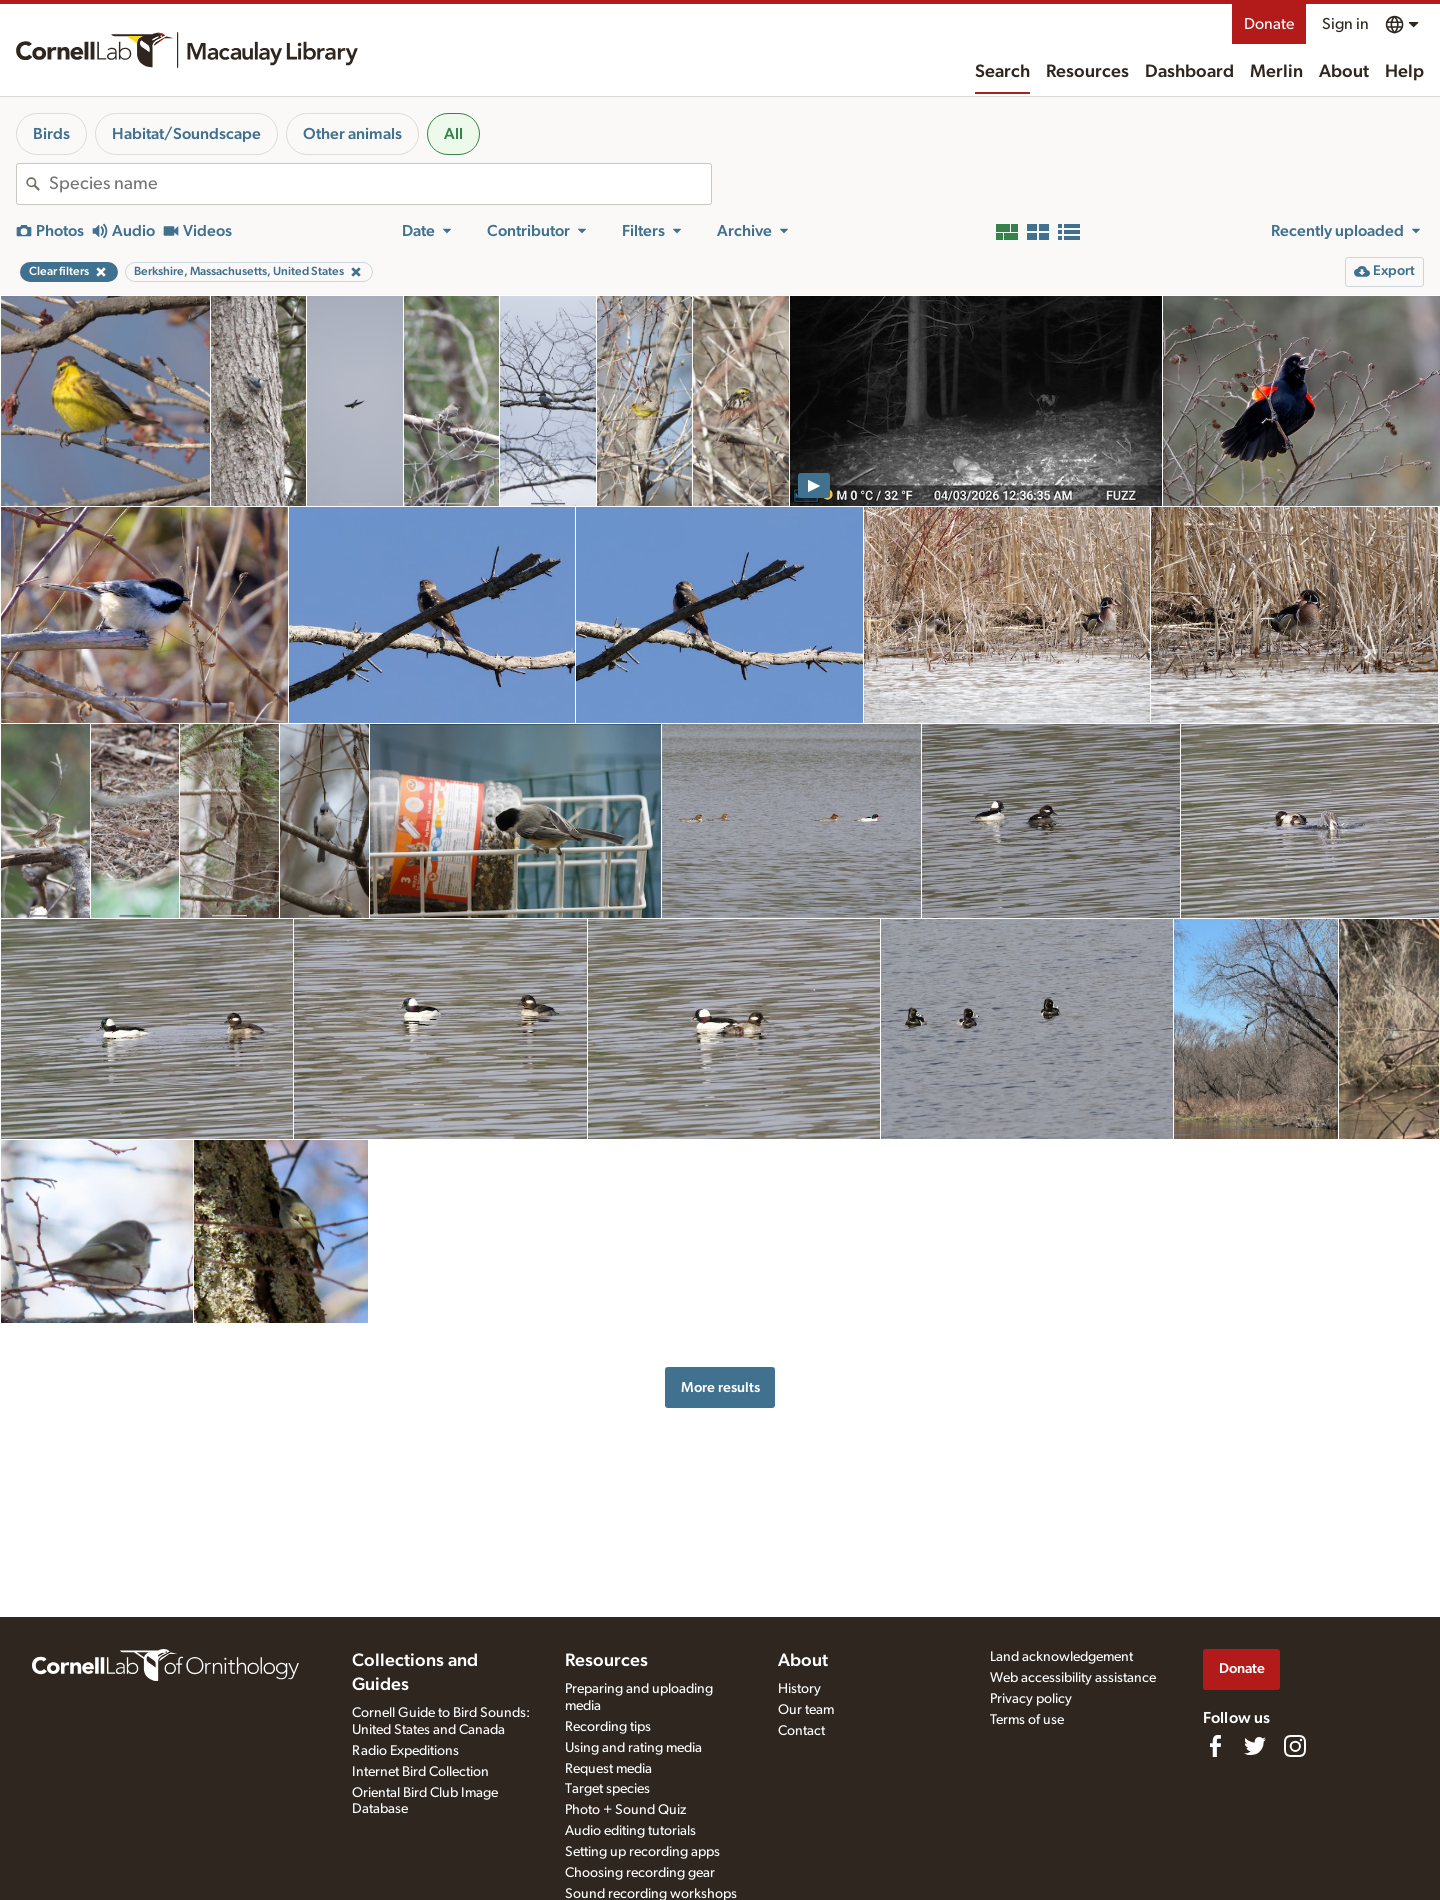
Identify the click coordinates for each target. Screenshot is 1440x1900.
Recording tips (608, 1727)
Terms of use (1027, 1720)
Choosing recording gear (640, 1873)
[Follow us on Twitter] (1255, 1746)
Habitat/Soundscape (186, 134)
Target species (607, 1789)
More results (720, 1387)
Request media (608, 1769)
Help (1404, 72)
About (1344, 72)
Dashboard (1189, 72)
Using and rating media (633, 1748)
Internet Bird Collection (420, 1772)
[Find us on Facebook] (1215, 1746)
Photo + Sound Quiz (625, 1810)
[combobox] (380, 184)
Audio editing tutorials (630, 1831)
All (453, 134)
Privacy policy (1031, 1699)
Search (1002, 72)
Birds (51, 134)
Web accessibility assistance (1073, 1678)
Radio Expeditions (405, 1751)
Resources (1087, 72)
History (799, 1689)
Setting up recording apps (642, 1852)
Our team (806, 1710)
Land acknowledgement (1061, 1657)
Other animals (352, 134)
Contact (801, 1731)
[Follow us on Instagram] (1295, 1746)
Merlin (1276, 72)
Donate (1269, 24)
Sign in (1345, 24)
